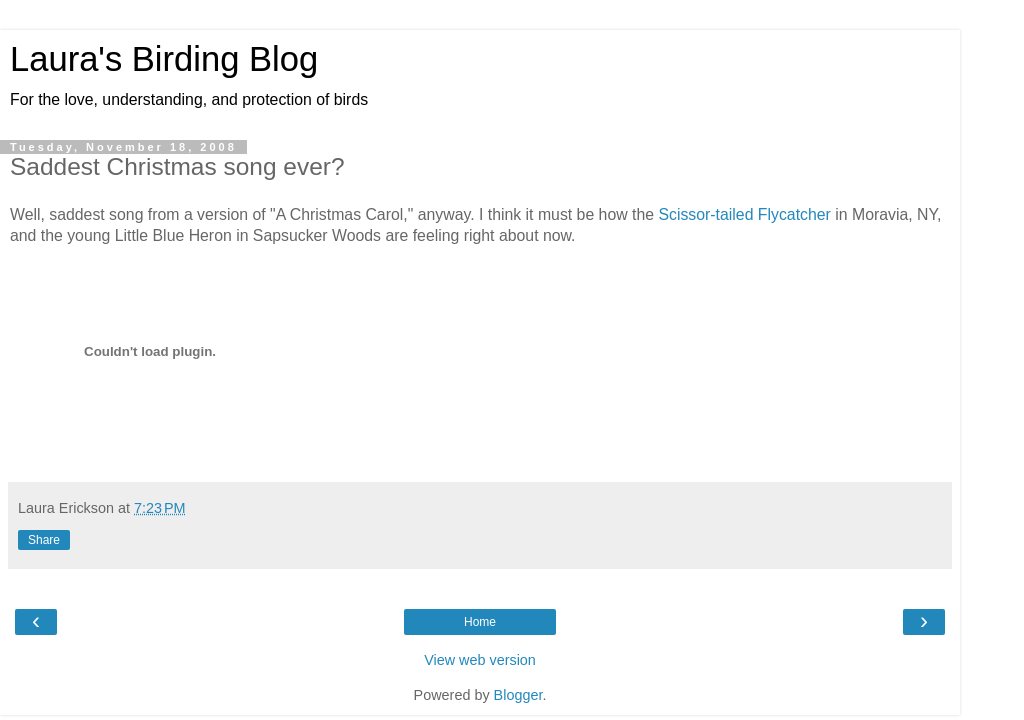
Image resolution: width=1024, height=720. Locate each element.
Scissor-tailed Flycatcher (744, 214)
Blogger (518, 695)
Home (480, 622)
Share (44, 540)
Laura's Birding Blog (164, 59)
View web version (480, 660)
